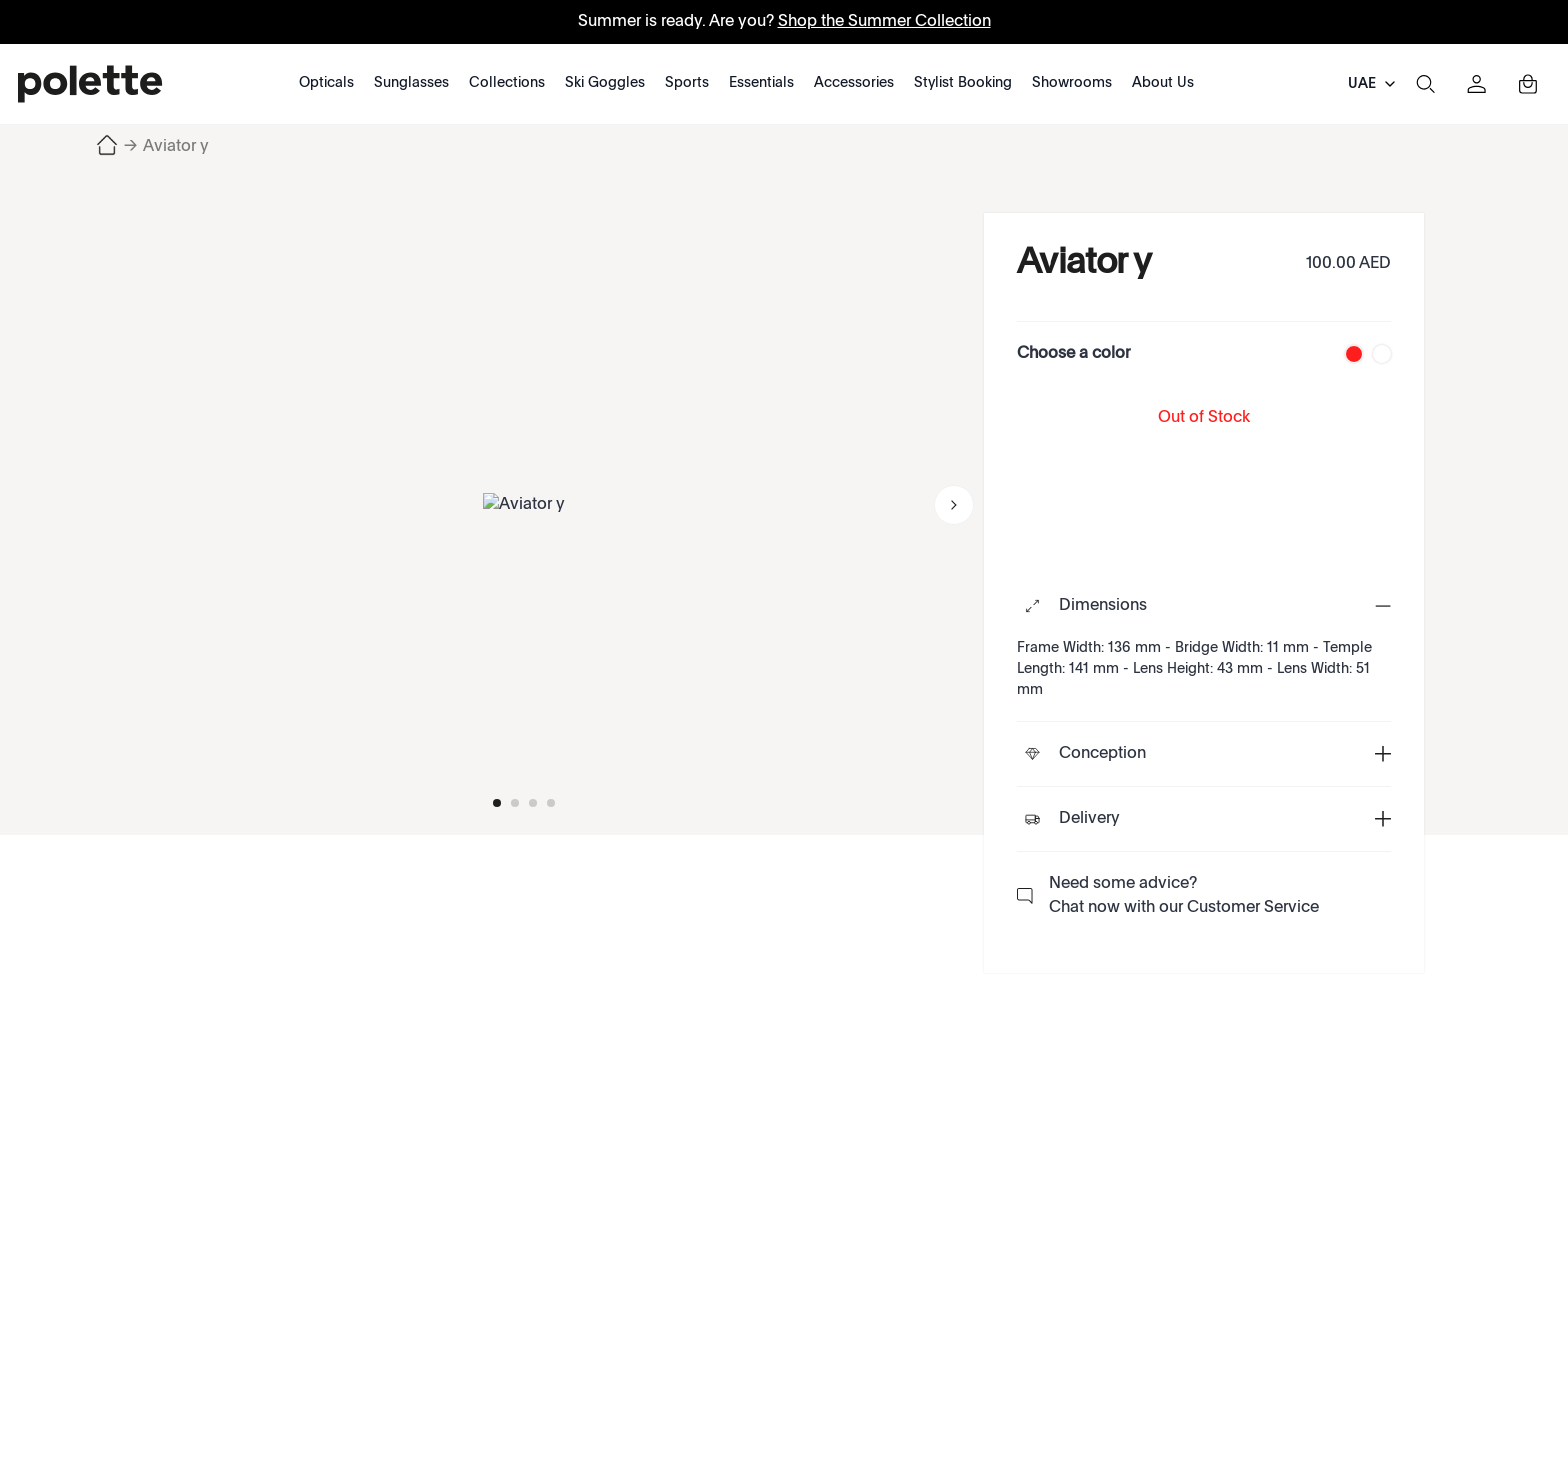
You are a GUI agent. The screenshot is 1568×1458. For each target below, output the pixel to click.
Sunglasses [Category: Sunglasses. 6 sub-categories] (411, 83)
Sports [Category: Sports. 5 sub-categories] (687, 83)
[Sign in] (1477, 84)
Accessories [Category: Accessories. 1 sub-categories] (854, 83)
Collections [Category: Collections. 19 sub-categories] (507, 83)
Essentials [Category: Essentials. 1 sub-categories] (761, 83)
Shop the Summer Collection (884, 22)
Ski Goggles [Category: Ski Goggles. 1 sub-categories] (605, 83)
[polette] (90, 84)
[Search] (1425, 84)
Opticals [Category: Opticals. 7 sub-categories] (326, 83)
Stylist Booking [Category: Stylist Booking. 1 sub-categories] (963, 83)
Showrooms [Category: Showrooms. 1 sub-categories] (1072, 83)
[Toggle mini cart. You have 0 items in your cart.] (1528, 84)
